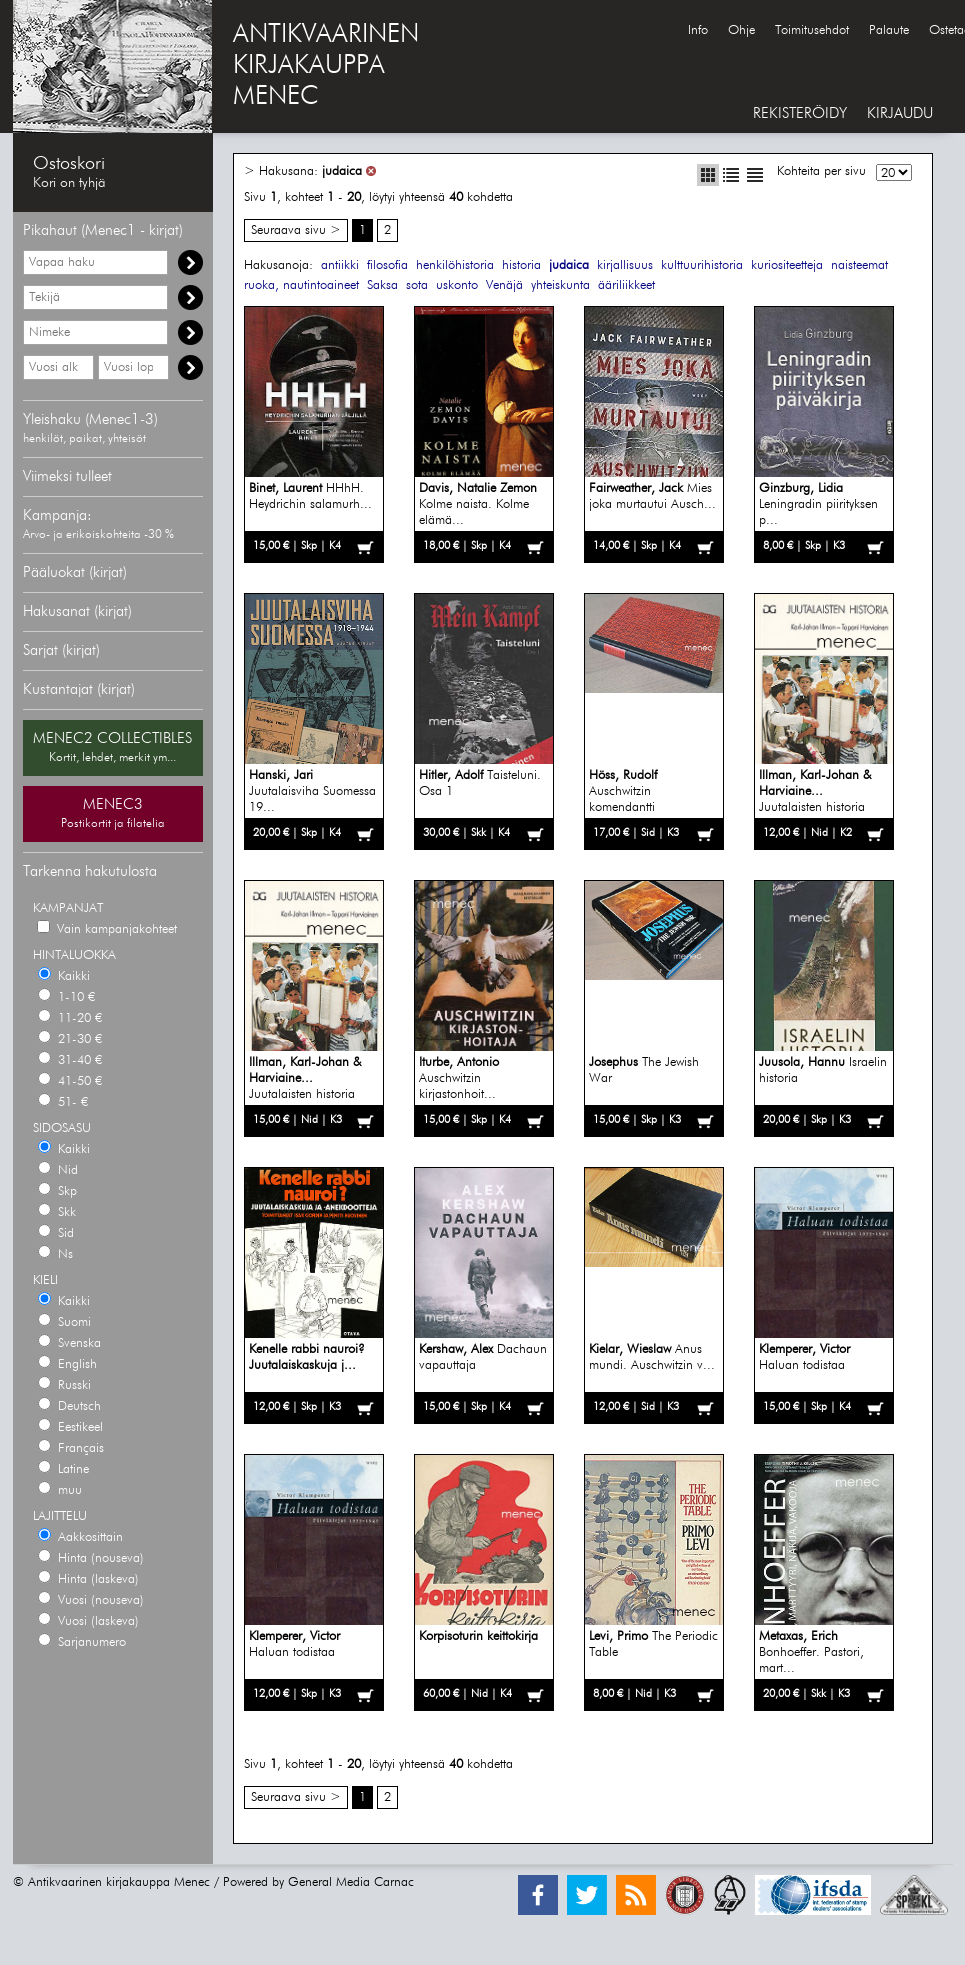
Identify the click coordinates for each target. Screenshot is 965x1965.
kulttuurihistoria (702, 265)
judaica (342, 171)
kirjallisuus (625, 265)
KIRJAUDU (900, 113)
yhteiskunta (560, 285)
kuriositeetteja (787, 265)
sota (417, 285)
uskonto (457, 285)
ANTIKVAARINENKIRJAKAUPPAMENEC (326, 66)
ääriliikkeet (626, 285)
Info (698, 30)
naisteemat (859, 265)
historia (521, 265)
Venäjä (504, 285)
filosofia (387, 265)
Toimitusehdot (812, 30)
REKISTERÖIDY (800, 113)
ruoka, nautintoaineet (301, 285)
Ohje (741, 30)
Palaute (889, 30)
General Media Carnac (351, 1882)
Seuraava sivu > (296, 230)
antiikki (340, 265)
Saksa (382, 285)
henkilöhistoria (455, 265)
